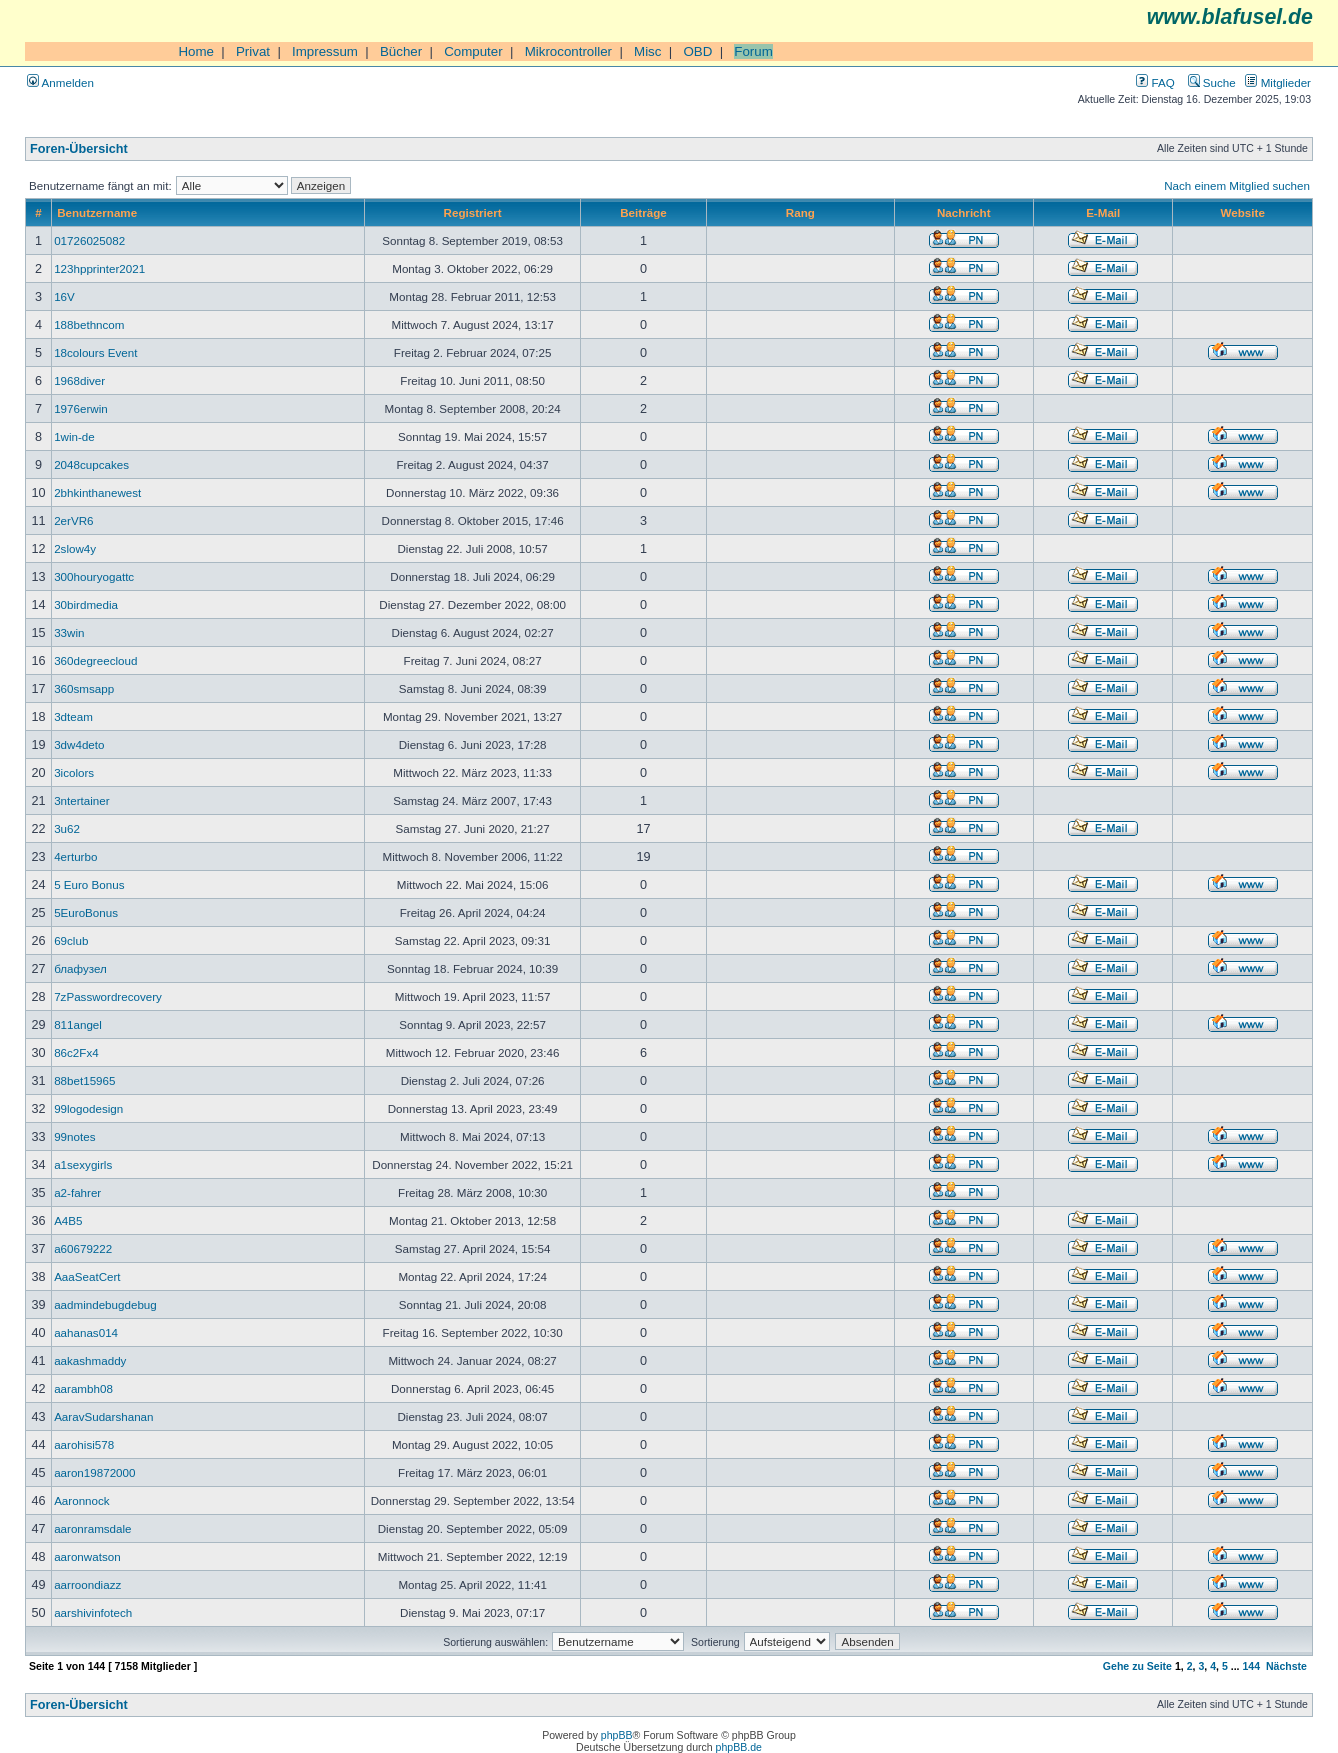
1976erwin (81, 408)
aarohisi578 (84, 1444)
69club (71, 940)
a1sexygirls (83, 1164)
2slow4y (75, 548)
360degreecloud (95, 660)
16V (64, 296)
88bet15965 (84, 1080)
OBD (697, 51)
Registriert (473, 212)
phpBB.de (739, 1747)
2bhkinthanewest (97, 492)
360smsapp (84, 688)
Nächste (1286, 1666)
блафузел (80, 968)
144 (1251, 1666)
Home (196, 51)
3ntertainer (82, 800)
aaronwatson (87, 1556)
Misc (647, 51)
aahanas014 (86, 1332)
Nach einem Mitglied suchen (1237, 185)
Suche (1212, 82)
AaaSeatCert (87, 1276)
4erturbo (75, 856)
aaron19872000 (94, 1472)
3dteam (73, 716)
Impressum (325, 51)
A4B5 (68, 1220)
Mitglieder (1278, 82)
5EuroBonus (86, 912)
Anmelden (60, 82)
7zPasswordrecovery (108, 996)
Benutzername (97, 212)
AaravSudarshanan (103, 1416)
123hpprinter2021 (99, 268)
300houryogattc (94, 576)
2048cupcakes (91, 464)
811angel (78, 1024)
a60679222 (83, 1248)
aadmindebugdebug (105, 1304)
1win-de (74, 436)
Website (1243, 212)
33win (69, 632)
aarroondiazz (87, 1584)
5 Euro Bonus (89, 884)
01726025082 (89, 240)
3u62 (67, 828)
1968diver (79, 380)
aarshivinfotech (93, 1612)
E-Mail (1103, 212)
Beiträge (643, 212)
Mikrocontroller (568, 51)
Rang (800, 212)
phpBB (617, 1735)
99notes (74, 1136)
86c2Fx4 (76, 1052)
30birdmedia (86, 604)
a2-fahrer (77, 1192)
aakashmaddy (90, 1360)
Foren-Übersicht (79, 149)
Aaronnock (82, 1500)
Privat (253, 51)
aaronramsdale (92, 1528)
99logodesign (88, 1108)
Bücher (401, 51)
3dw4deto (79, 744)
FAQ (1155, 82)
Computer (473, 51)
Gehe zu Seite (1137, 1666)
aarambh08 (83, 1388)
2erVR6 (73, 520)
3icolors (74, 772)
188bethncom (89, 324)
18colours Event (95, 352)
